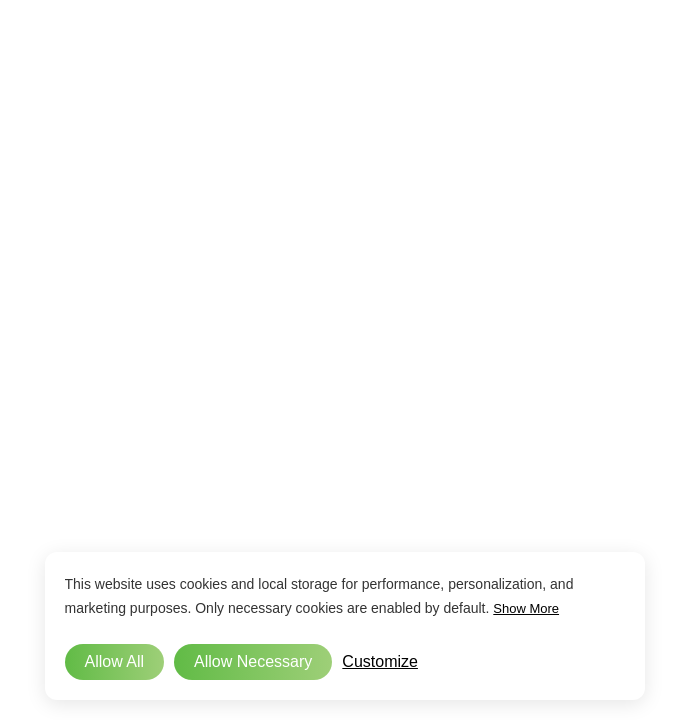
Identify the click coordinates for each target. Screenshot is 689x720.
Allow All (115, 661)
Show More (526, 608)
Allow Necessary (253, 661)
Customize (380, 661)
